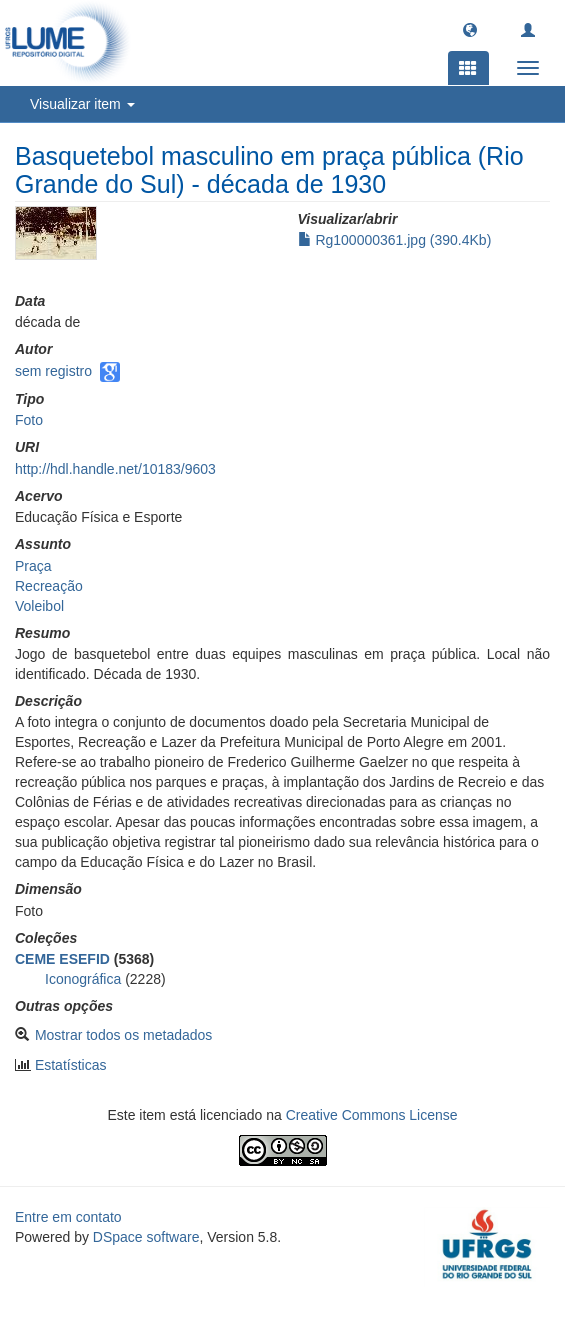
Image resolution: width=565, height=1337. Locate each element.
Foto (29, 420)
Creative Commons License (372, 1115)
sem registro (53, 371)
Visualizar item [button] (82, 104)
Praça (33, 566)
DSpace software (146, 1237)
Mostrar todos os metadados (123, 1035)
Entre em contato (68, 1217)
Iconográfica (83, 979)
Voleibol (39, 606)
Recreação (49, 586)
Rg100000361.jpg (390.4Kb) (395, 240)
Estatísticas (71, 1065)
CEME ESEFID (62, 959)
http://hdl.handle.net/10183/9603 (115, 469)
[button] (470, 29)
